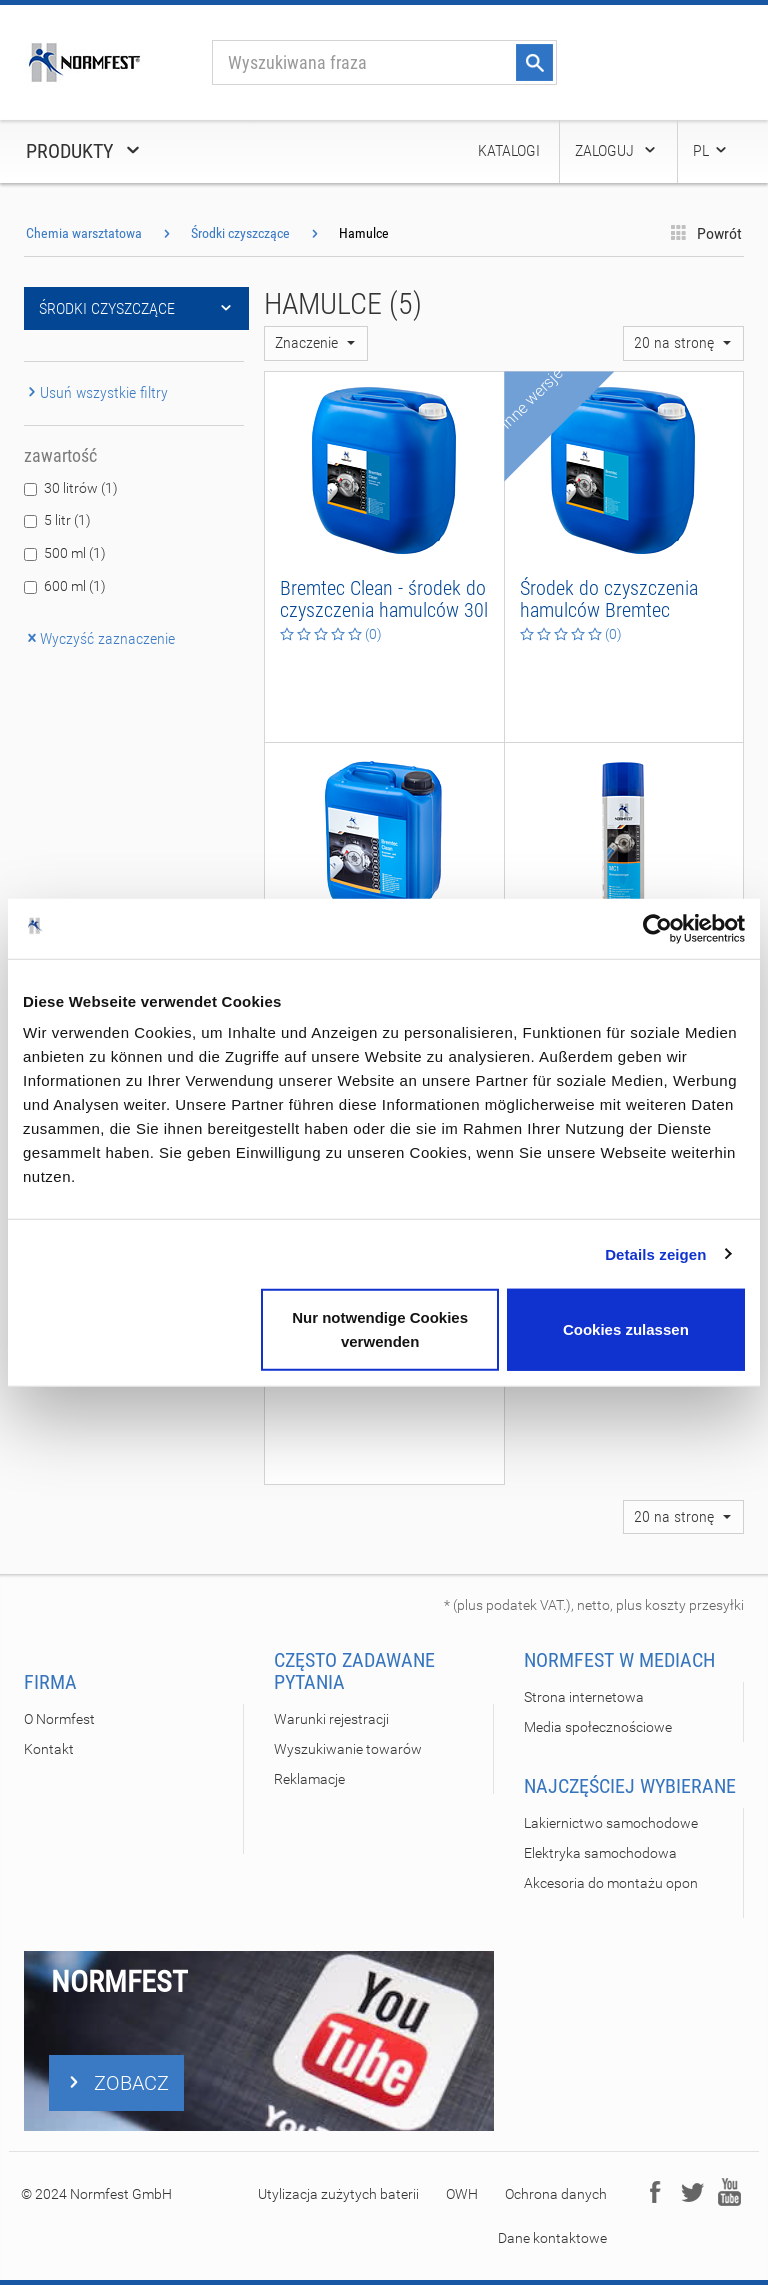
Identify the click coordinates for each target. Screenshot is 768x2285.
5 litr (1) (67, 520)
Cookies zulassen (626, 1329)
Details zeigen (655, 1253)
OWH (462, 2194)
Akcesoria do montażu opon (611, 1883)
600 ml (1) (75, 586)
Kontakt (49, 1749)
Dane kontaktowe (552, 2238)
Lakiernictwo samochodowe (611, 1823)
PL (711, 150)
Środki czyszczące (240, 233)
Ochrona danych (556, 2194)
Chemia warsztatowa (84, 233)
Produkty (84, 151)
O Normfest (59, 1719)
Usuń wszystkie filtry (96, 392)
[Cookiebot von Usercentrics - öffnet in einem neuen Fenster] (657, 928)
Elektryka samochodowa (600, 1853)
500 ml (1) (75, 553)
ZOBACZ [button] (116, 2083)
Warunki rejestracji (331, 1719)
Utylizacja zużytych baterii (338, 2194)
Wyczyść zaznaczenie (99, 638)
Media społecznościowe (598, 1727)
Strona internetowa (584, 1697)
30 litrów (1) (81, 488)
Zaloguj (616, 150)
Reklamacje (309, 1779)
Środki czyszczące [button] (136, 308)
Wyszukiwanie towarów (348, 1749)
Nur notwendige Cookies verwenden (380, 1329)
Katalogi (509, 150)
